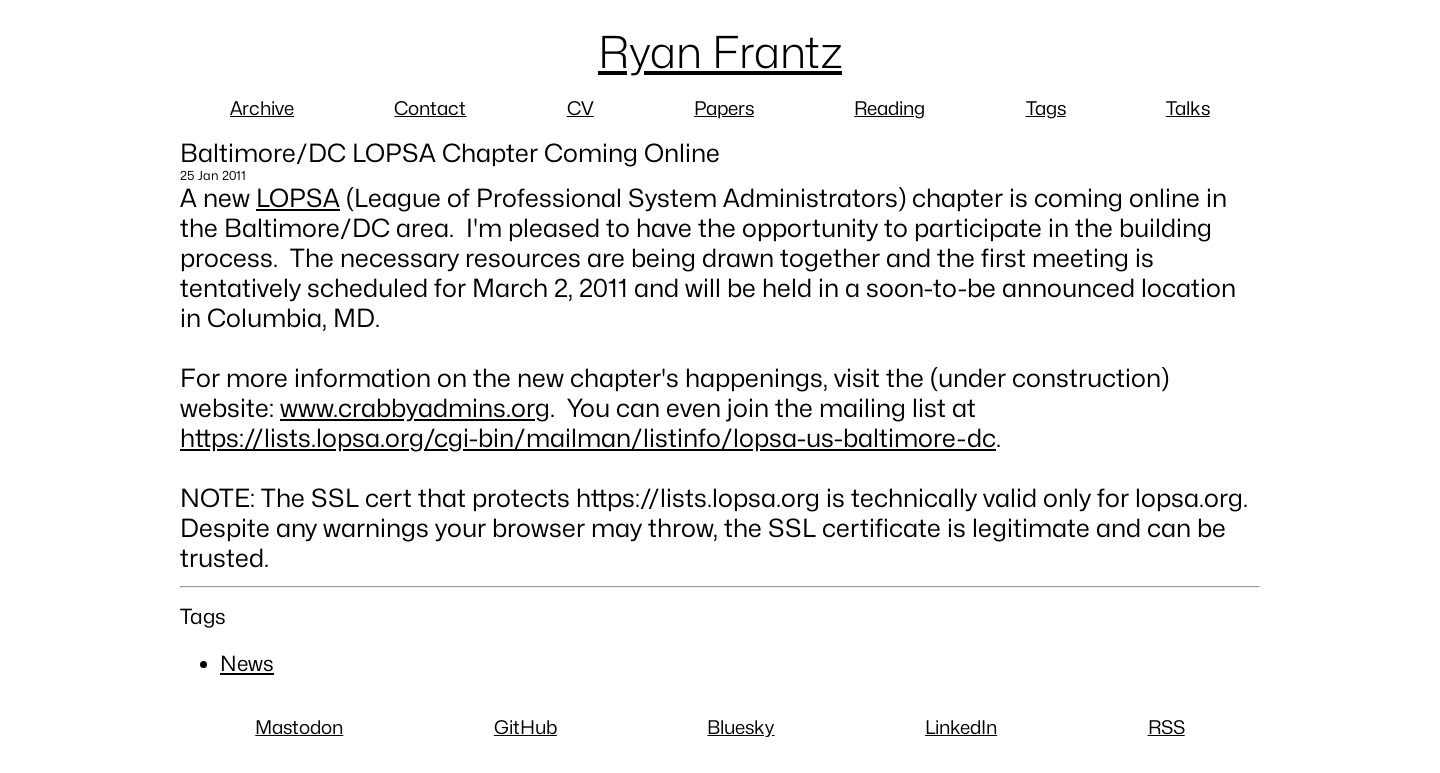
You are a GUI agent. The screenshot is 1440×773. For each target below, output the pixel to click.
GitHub (525, 727)
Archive (262, 108)
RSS (1166, 727)
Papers (724, 108)
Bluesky (740, 727)
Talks (1188, 108)
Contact (430, 108)
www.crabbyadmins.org (415, 408)
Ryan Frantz (720, 51)
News (247, 663)
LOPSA (298, 198)
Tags (1046, 108)
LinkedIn (961, 727)
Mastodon (299, 727)
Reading (889, 108)
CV (580, 108)
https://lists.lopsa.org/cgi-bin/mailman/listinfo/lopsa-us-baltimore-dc (588, 438)
